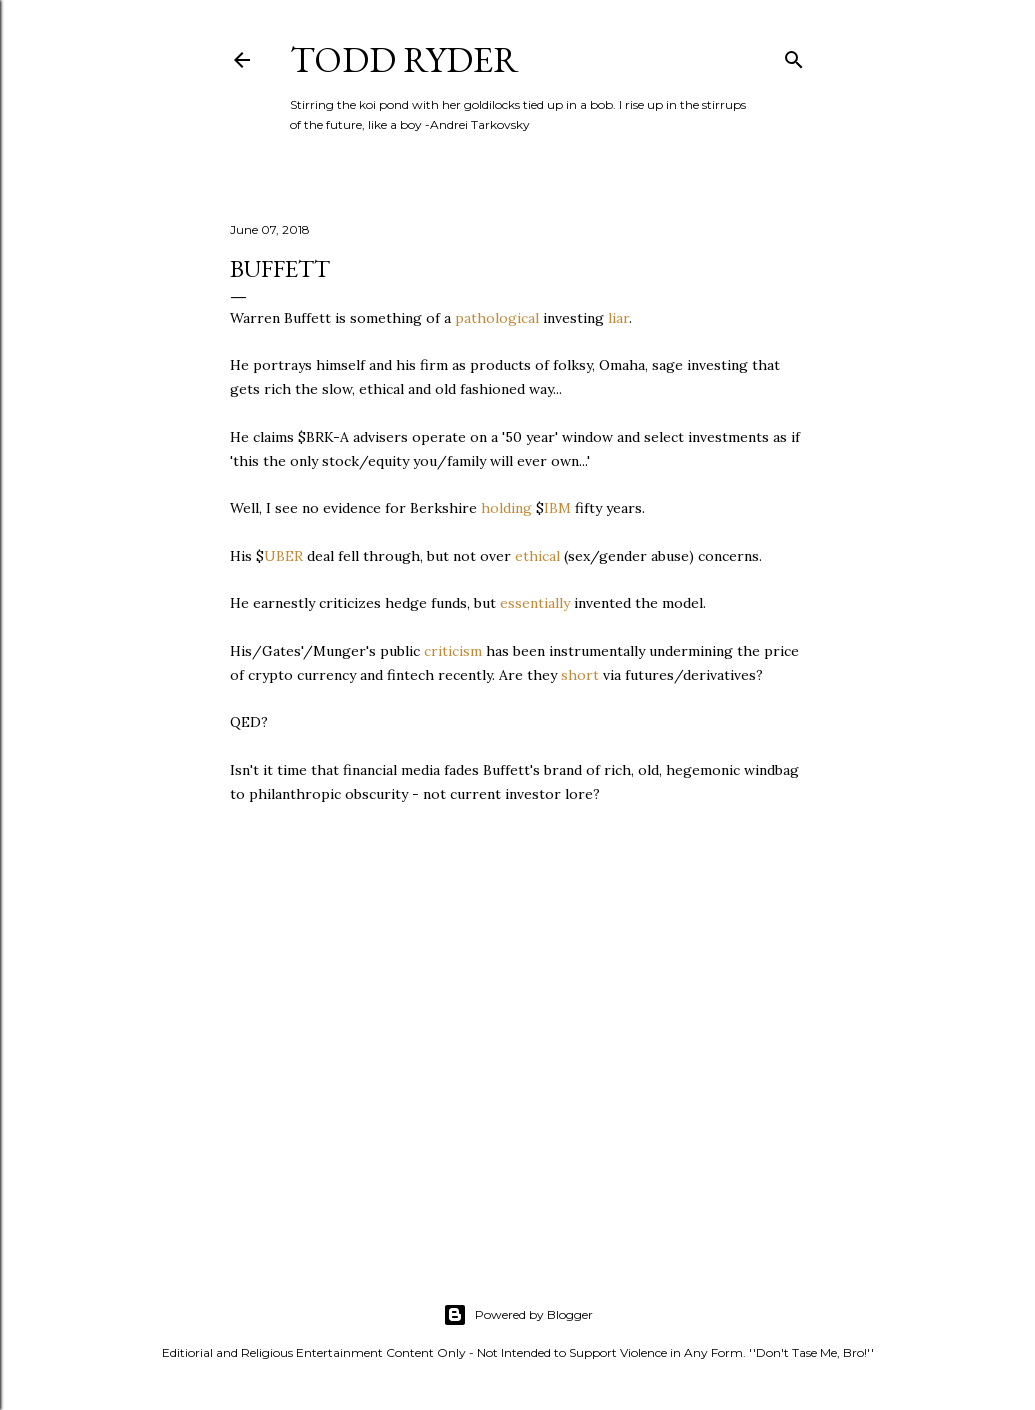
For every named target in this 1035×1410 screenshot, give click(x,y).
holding (506, 508)
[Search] (794, 55)
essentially (535, 603)
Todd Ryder (404, 59)
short (580, 675)
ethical (537, 556)
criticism (453, 651)
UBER (283, 556)
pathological (497, 318)
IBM (557, 508)
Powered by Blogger (518, 1315)
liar (618, 318)
